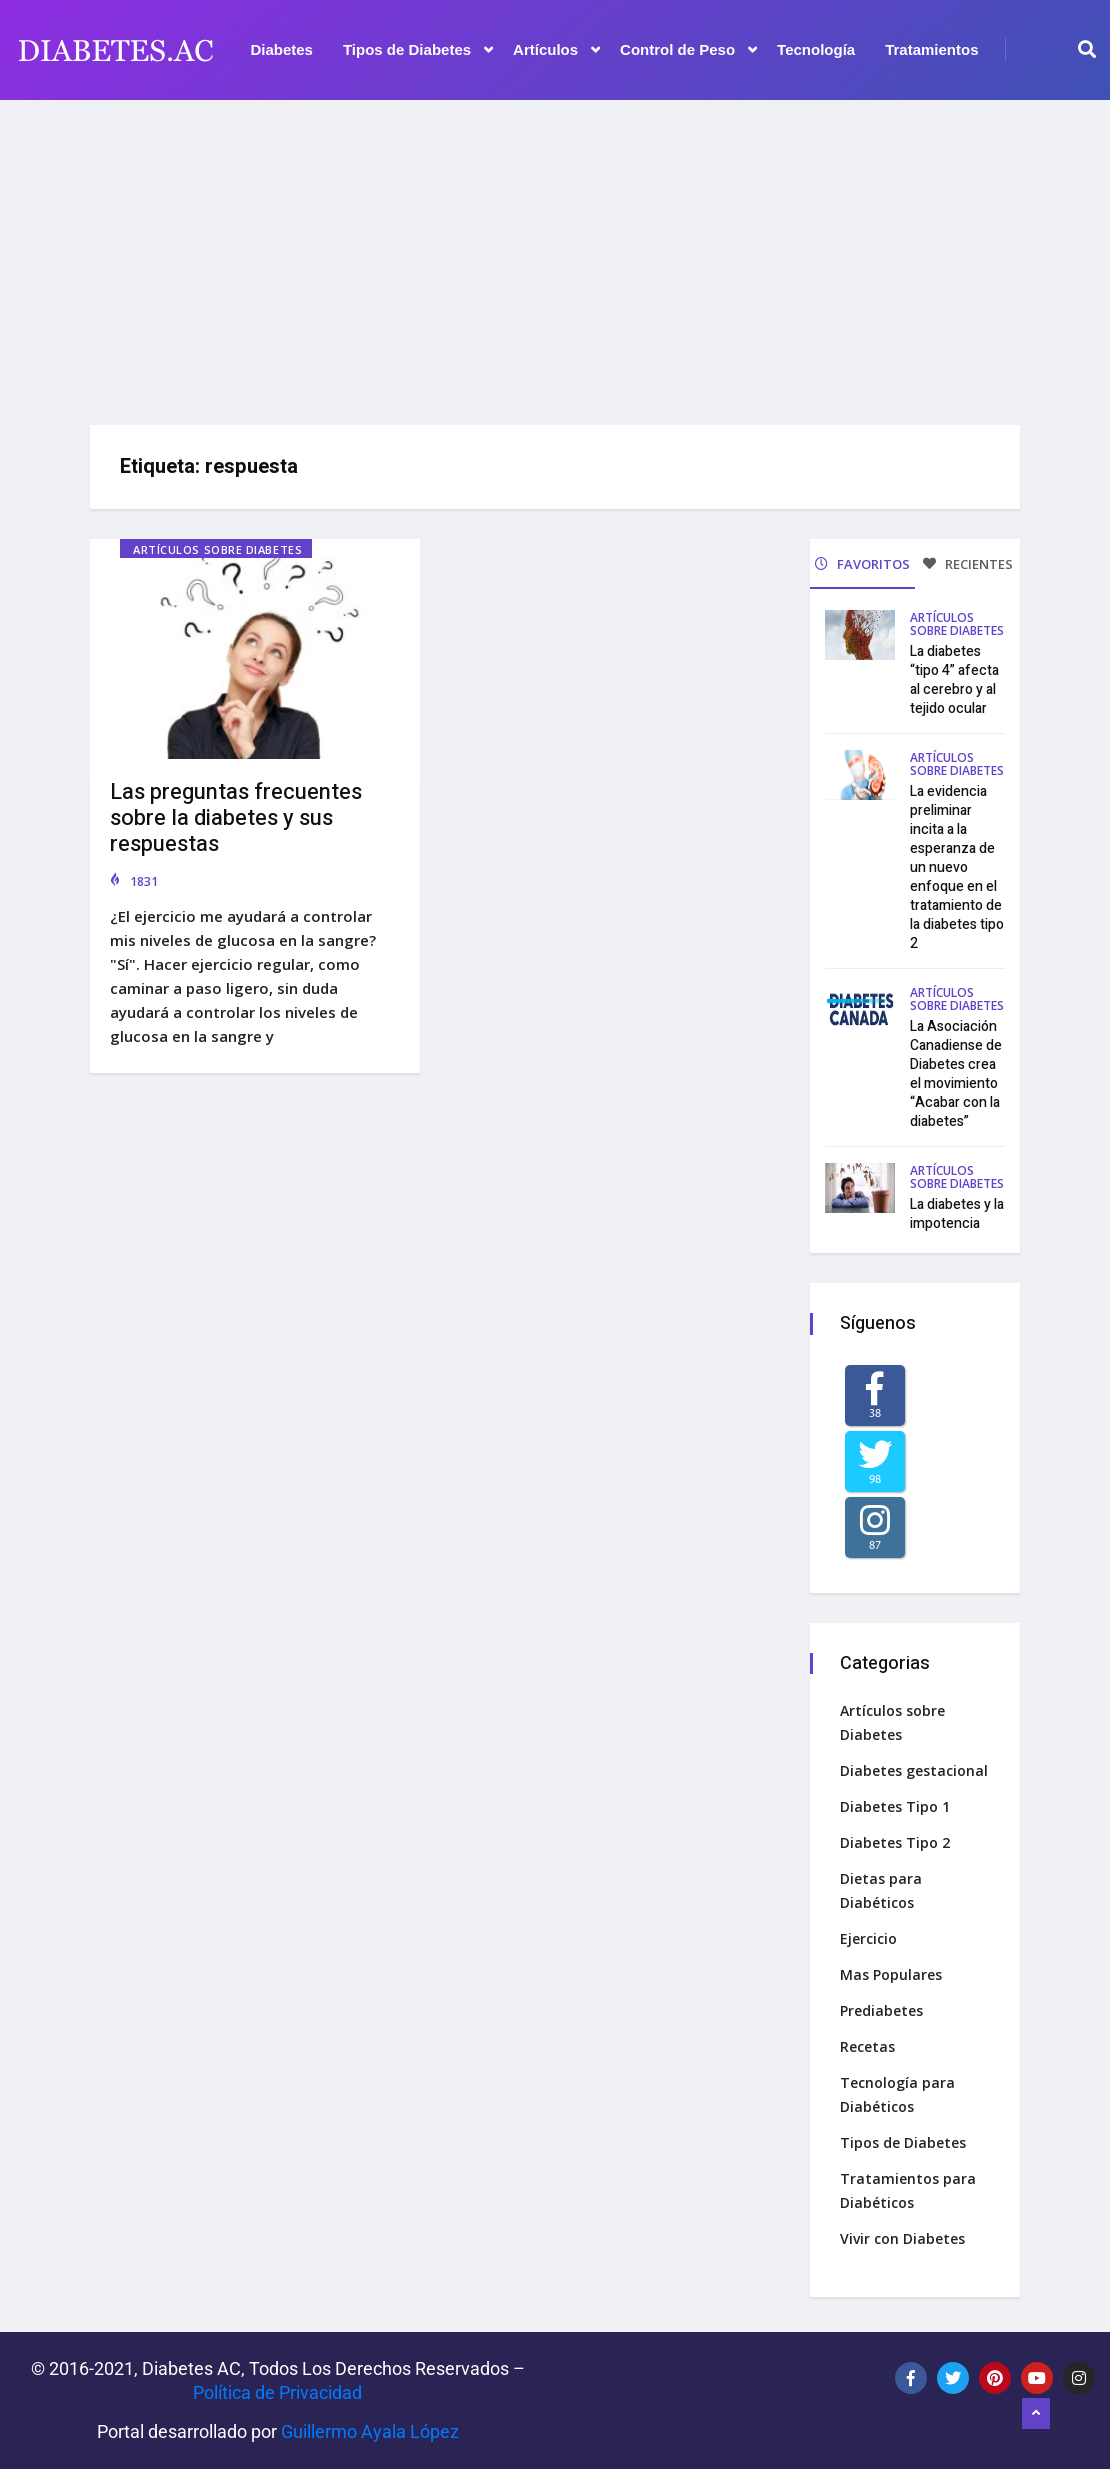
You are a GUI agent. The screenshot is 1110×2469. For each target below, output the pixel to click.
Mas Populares (891, 1974)
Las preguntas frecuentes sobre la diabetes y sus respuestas (236, 818)
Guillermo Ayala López (370, 2431)
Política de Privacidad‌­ (277, 2392)
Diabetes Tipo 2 (895, 1842)
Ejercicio (868, 1938)
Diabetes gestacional (914, 1770)
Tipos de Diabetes (418, 50)
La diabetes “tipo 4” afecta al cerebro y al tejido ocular (954, 680)
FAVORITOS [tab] (862, 564)
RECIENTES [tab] (968, 564)
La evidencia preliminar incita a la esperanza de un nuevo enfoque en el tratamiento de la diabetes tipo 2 (957, 867)
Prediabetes (881, 2010)
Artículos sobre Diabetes (217, 549)
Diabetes (281, 49)
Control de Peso (688, 50)
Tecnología (816, 49)
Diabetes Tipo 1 (895, 1806)
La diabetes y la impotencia (957, 1214)
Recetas (867, 2046)
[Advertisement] (555, 255)
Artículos (556, 50)
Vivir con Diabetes (902, 2238)
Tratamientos (931, 49)
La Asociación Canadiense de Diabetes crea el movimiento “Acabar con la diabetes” (956, 1074)
